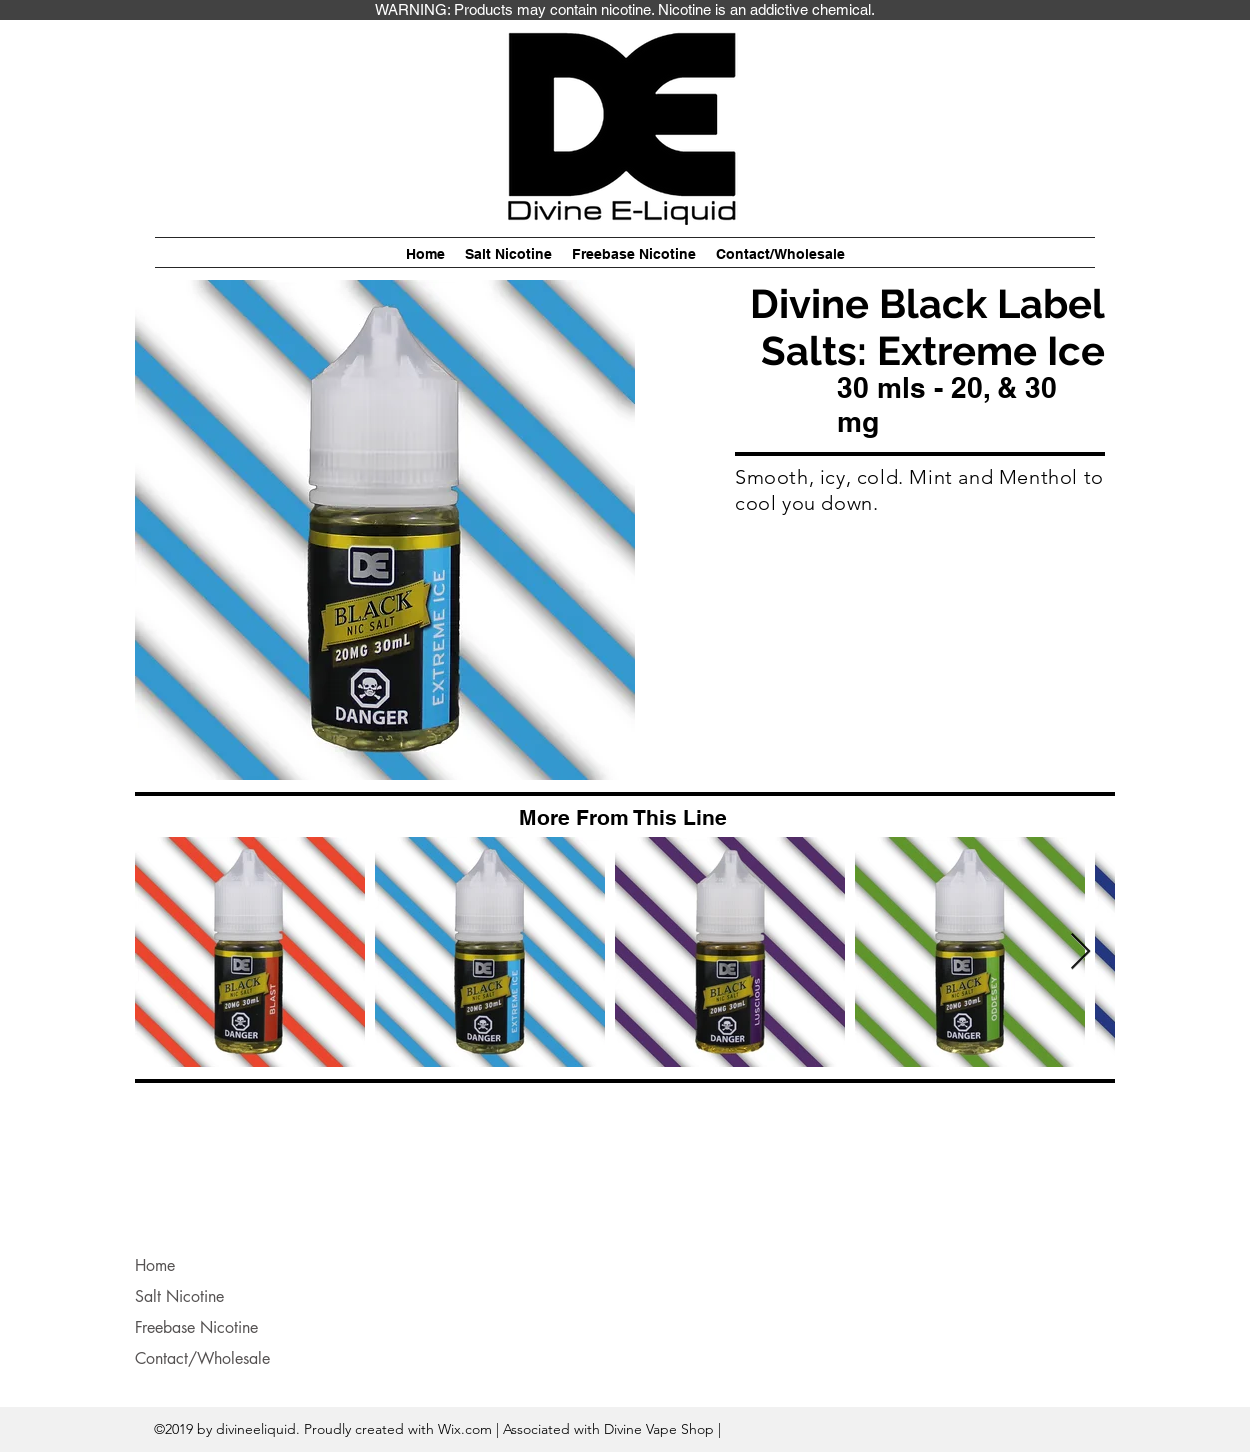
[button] (508, 254)
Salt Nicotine (179, 1296)
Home (155, 1265)
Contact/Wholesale (202, 1358)
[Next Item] (1080, 952)
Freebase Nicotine (196, 1327)
